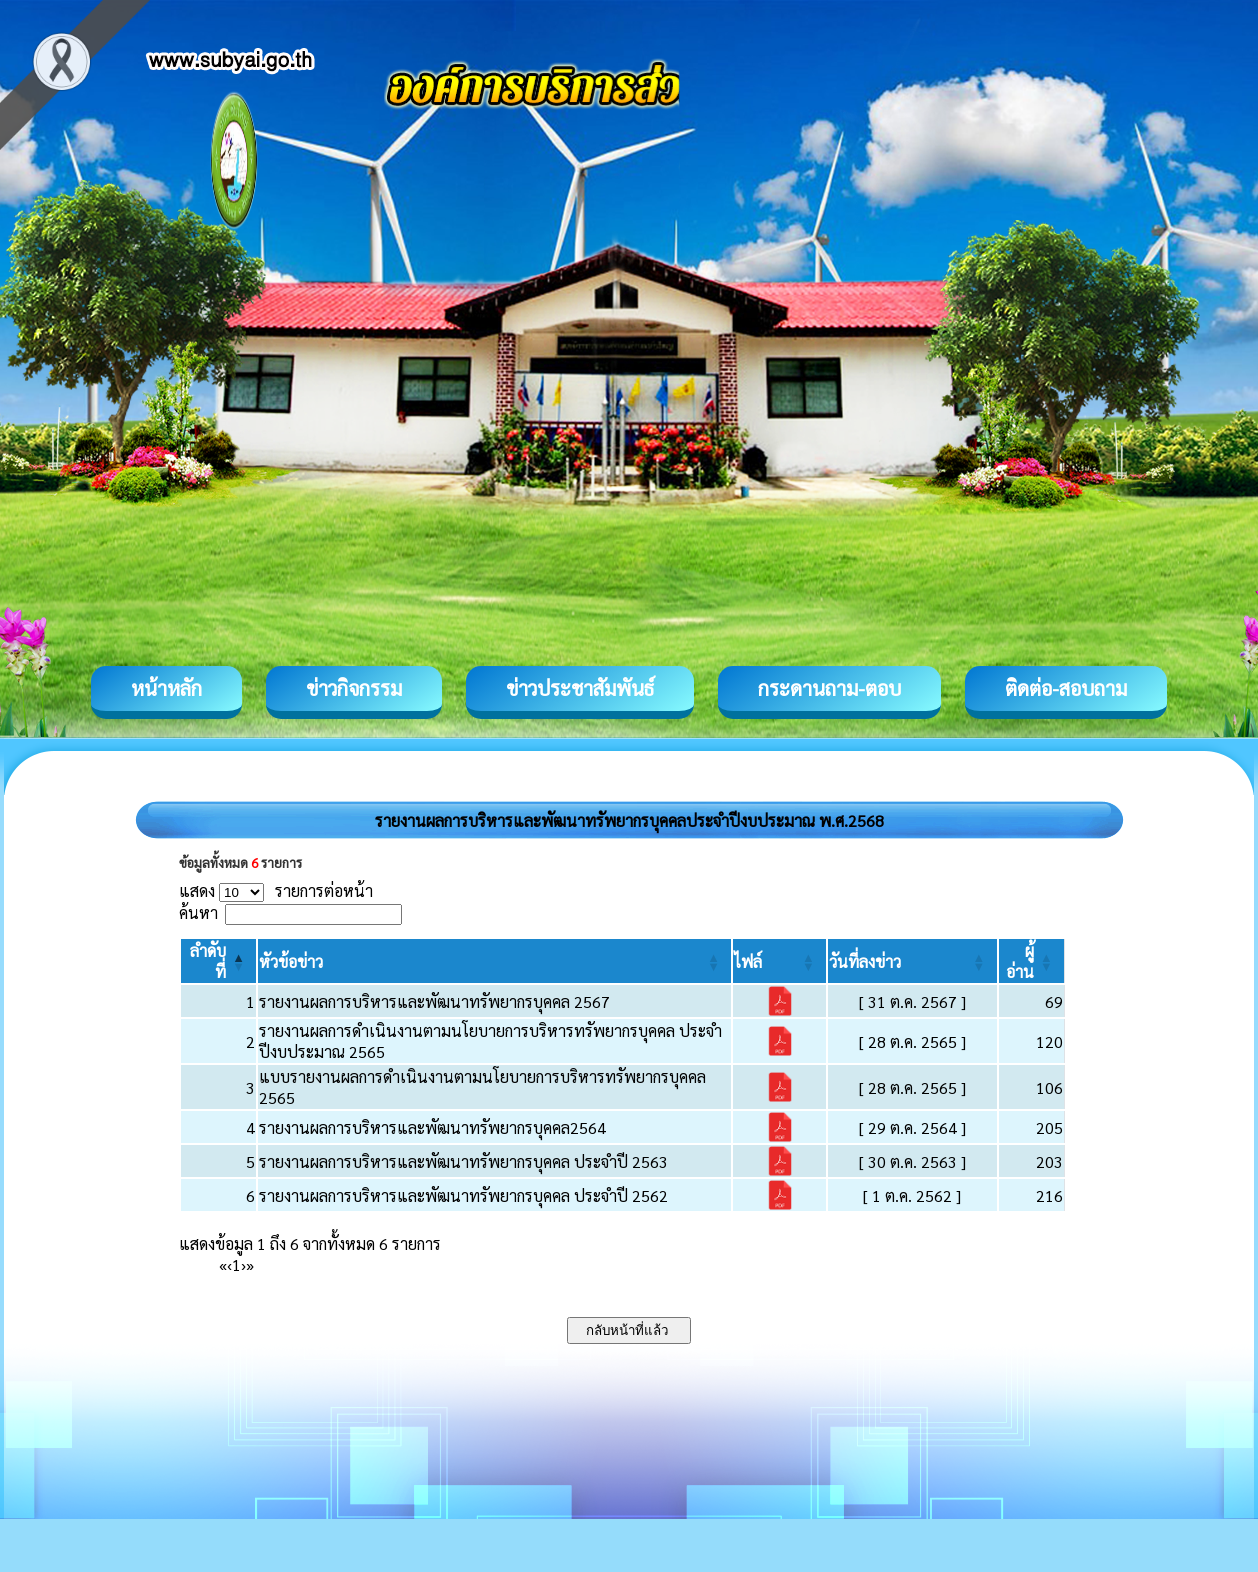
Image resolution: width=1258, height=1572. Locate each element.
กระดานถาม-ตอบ (829, 688)
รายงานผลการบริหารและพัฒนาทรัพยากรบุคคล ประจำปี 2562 (463, 1195)
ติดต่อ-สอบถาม (1066, 688)
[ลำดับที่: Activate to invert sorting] (218, 961)
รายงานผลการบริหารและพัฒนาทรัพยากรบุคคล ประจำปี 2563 (463, 1161)
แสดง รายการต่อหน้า (276, 890)
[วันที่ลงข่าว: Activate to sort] (912, 961)
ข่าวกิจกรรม (354, 688)
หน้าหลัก (166, 688)
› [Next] (243, 1264)
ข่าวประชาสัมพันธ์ (580, 688)
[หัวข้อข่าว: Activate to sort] (494, 961)
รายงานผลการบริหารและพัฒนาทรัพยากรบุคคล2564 (432, 1127)
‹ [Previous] (229, 1264)
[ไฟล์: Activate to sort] (779, 961)
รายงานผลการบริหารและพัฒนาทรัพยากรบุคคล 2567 (434, 1001)
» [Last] (250, 1264)
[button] (291, 961)
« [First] (223, 1264)
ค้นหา (198, 912)
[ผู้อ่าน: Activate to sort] (1032, 961)
